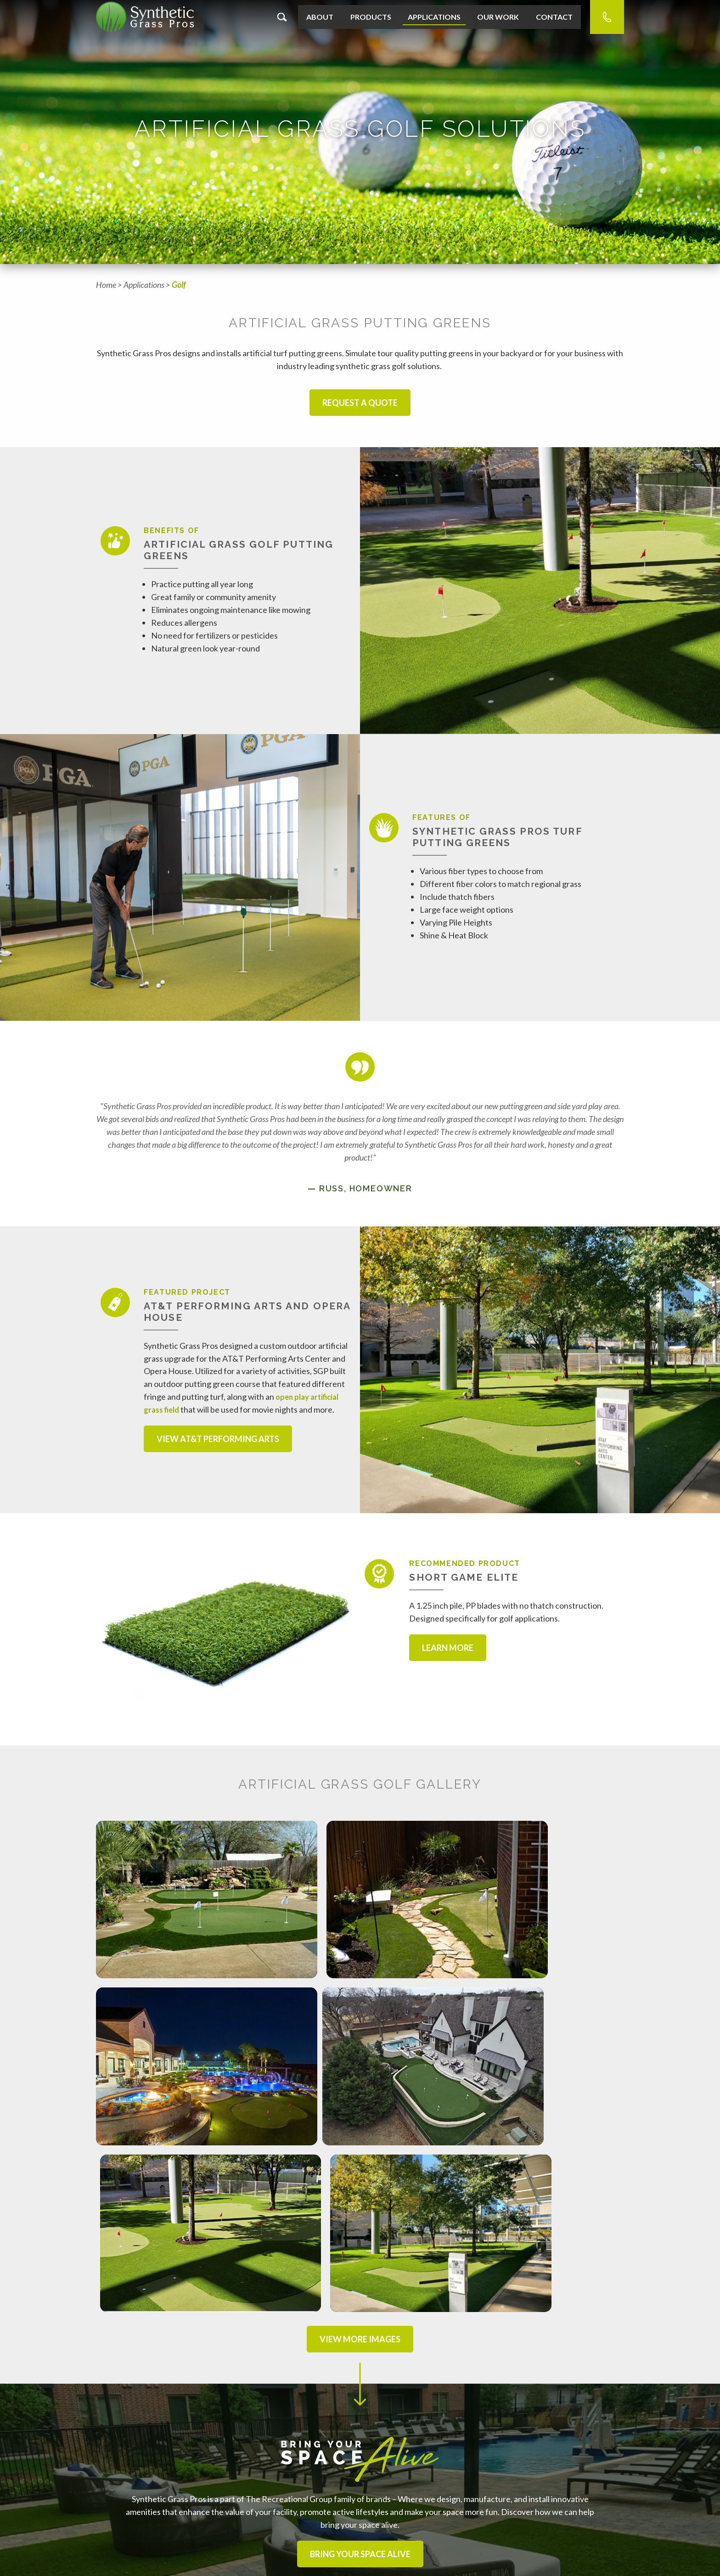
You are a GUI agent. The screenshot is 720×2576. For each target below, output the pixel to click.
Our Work (498, 16)
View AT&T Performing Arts (218, 1439)
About (319, 16)
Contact (554, 16)
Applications (434, 16)
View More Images (360, 2099)
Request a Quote (360, 403)
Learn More (447, 1648)
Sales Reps (116, 2517)
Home (106, 285)
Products (370, 16)
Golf (179, 285)
